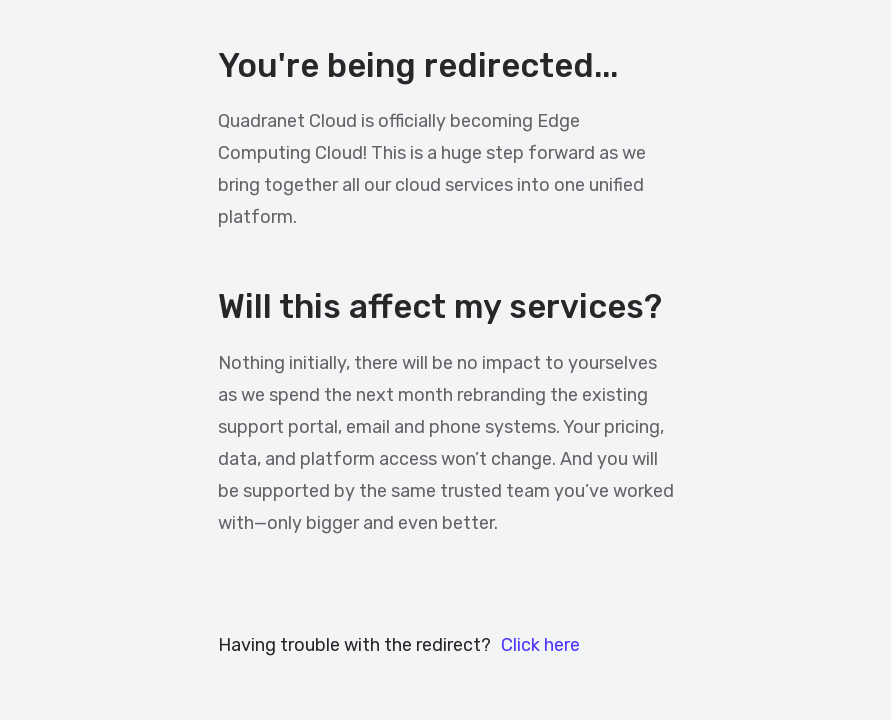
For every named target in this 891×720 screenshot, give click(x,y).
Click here (540, 645)
